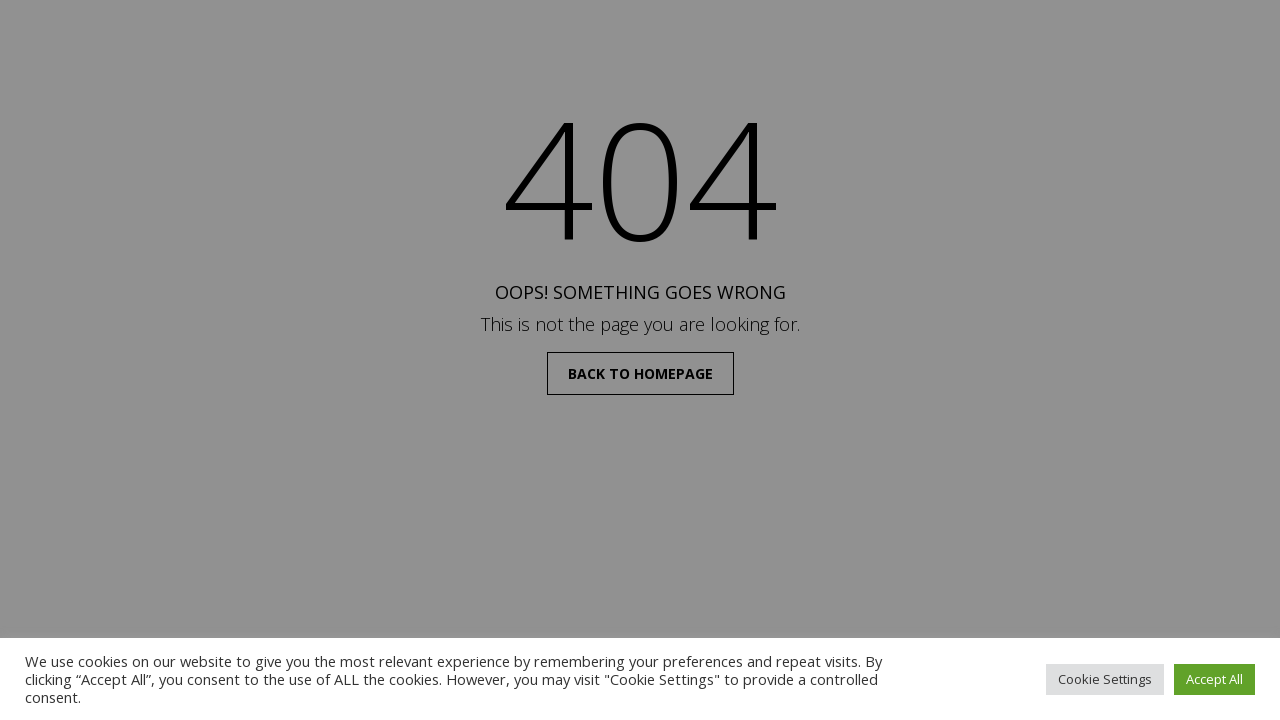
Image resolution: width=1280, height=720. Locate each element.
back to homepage (640, 373)
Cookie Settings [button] (1105, 679)
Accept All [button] (1214, 679)
